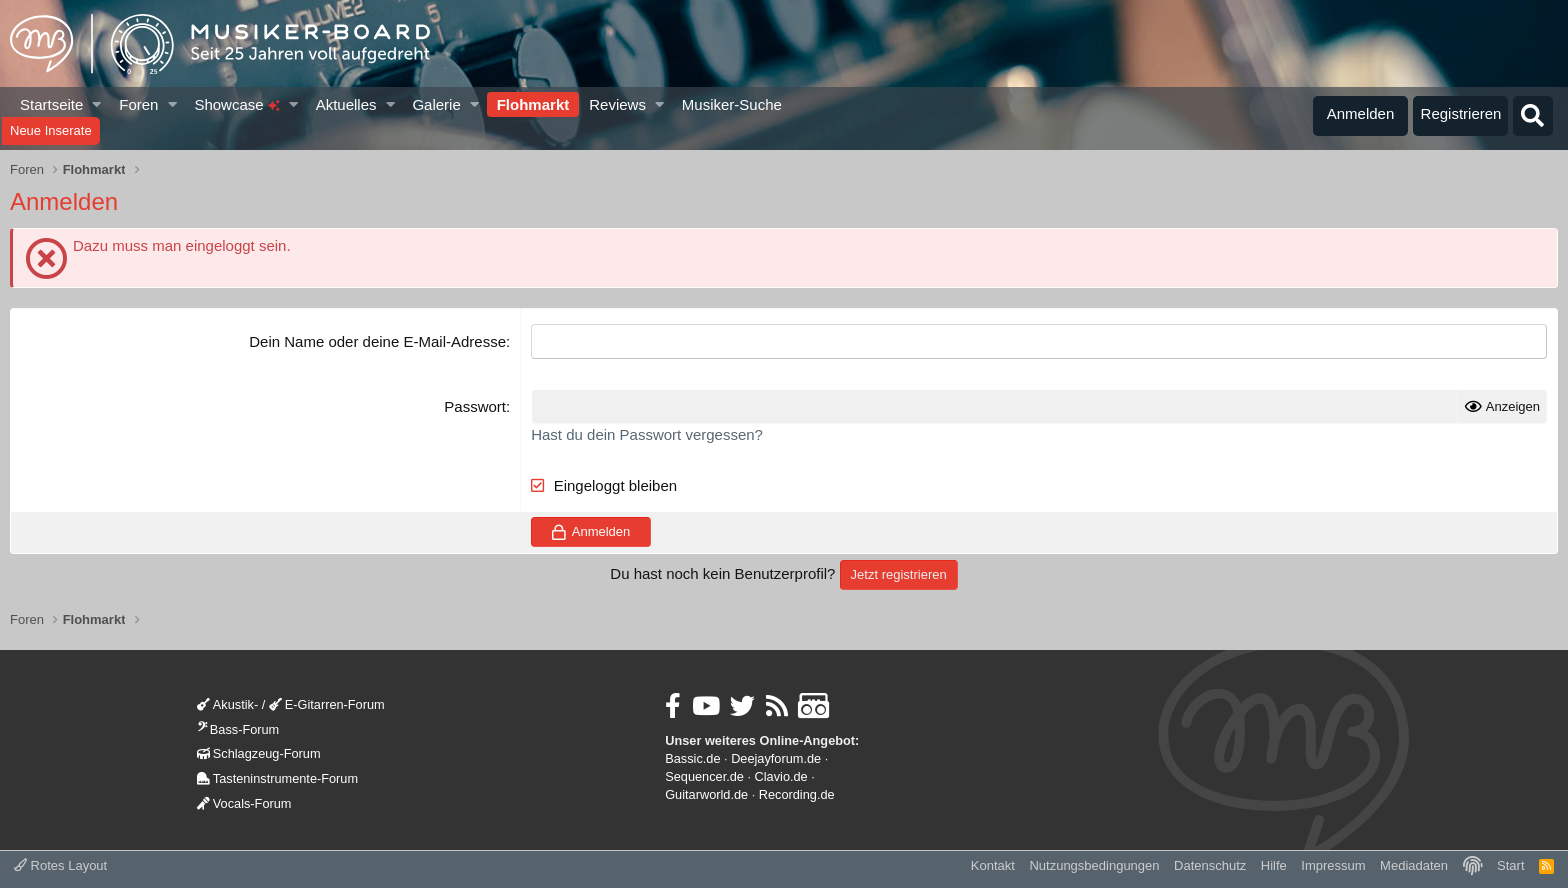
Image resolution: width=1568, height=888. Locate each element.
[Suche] (1533, 116)
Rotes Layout (60, 865)
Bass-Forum (238, 729)
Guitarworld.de (706, 794)
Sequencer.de (704, 776)
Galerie (436, 104)
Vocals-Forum (244, 803)
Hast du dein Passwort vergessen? (647, 434)
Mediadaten (1414, 865)
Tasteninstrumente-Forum (277, 778)
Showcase (236, 104)
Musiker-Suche (732, 104)
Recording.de (797, 794)
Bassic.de (692, 758)
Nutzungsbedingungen (1094, 865)
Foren (138, 104)
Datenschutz (1210, 865)
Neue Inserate (51, 130)
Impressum (1333, 865)
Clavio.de (781, 776)
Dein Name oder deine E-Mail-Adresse (377, 341)
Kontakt (993, 865)
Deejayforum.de (776, 758)
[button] (97, 104)
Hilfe (1274, 865)
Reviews (617, 104)
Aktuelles (346, 104)
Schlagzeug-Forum (259, 753)
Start (1510, 865)
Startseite (51, 104)
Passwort (475, 406)
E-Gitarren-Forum (327, 704)
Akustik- (227, 704)
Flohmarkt (533, 104)
